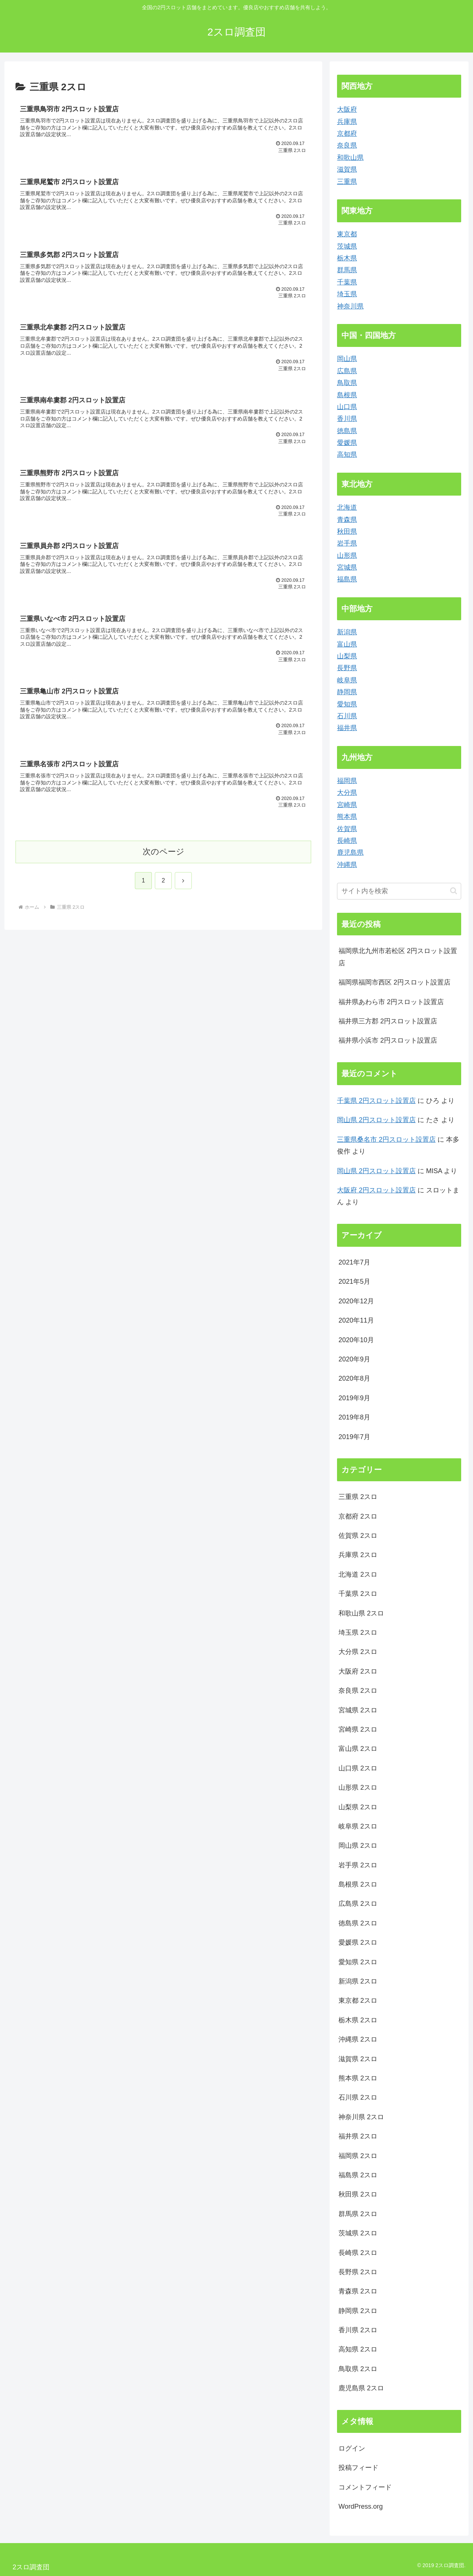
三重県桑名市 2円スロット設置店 (386, 1139)
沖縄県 (347, 864)
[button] (453, 891)
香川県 (347, 418)
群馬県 (347, 270)
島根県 (347, 395)
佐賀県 (347, 829)
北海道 (347, 507)
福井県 (347, 728)
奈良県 (347, 145)
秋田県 (347, 531)
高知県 (347, 454)
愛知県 (347, 704)
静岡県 (347, 692)
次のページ (163, 854)
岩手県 (347, 543)
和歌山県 (350, 157)
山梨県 (347, 656)
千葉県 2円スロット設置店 (376, 1100)
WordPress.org (360, 2506)
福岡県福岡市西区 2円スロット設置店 (394, 982)
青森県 (347, 519)
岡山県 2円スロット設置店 (376, 1120)
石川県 (347, 716)
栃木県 (347, 258)
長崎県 (347, 840)
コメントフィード (365, 2487)
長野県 (347, 668)
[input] (399, 891)
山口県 (347, 407)
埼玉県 (347, 294)
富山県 (347, 644)
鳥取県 (347, 382)
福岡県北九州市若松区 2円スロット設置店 (397, 956)
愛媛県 (347, 442)
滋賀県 (347, 169)
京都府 (347, 133)
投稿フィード (358, 2467)
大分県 (347, 792)
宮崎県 (347, 804)
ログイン (351, 2448)
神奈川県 (350, 306)
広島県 (347, 371)
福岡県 (347, 780)
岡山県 (347, 358)
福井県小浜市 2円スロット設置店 (387, 1040)
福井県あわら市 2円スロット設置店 (391, 1002)
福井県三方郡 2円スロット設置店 (387, 1021)
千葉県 (347, 282)
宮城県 (347, 567)
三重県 (347, 181)
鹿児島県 (350, 852)
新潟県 (347, 632)
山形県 (347, 555)
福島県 (347, 579)
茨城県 (347, 246)
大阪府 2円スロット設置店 (376, 1190)
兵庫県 (347, 121)
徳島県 (347, 431)
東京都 (347, 234)
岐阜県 (347, 680)
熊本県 (347, 816)
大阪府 (347, 109)
